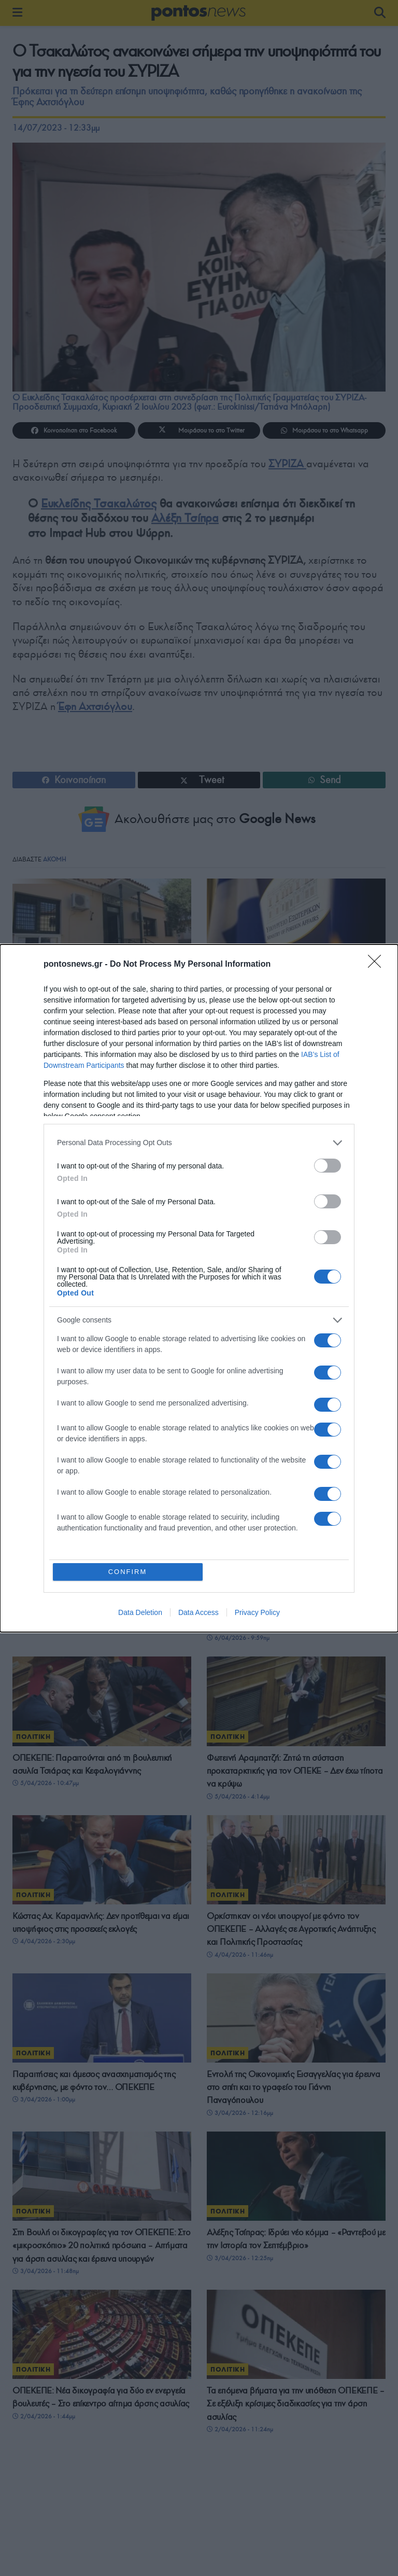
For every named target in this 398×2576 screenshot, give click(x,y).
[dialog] (199, 1288)
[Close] (378, 964)
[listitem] (199, 1142)
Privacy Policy (257, 1612)
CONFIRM (127, 1572)
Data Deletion (140, 1612)
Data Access (198, 1612)
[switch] (327, 1166)
